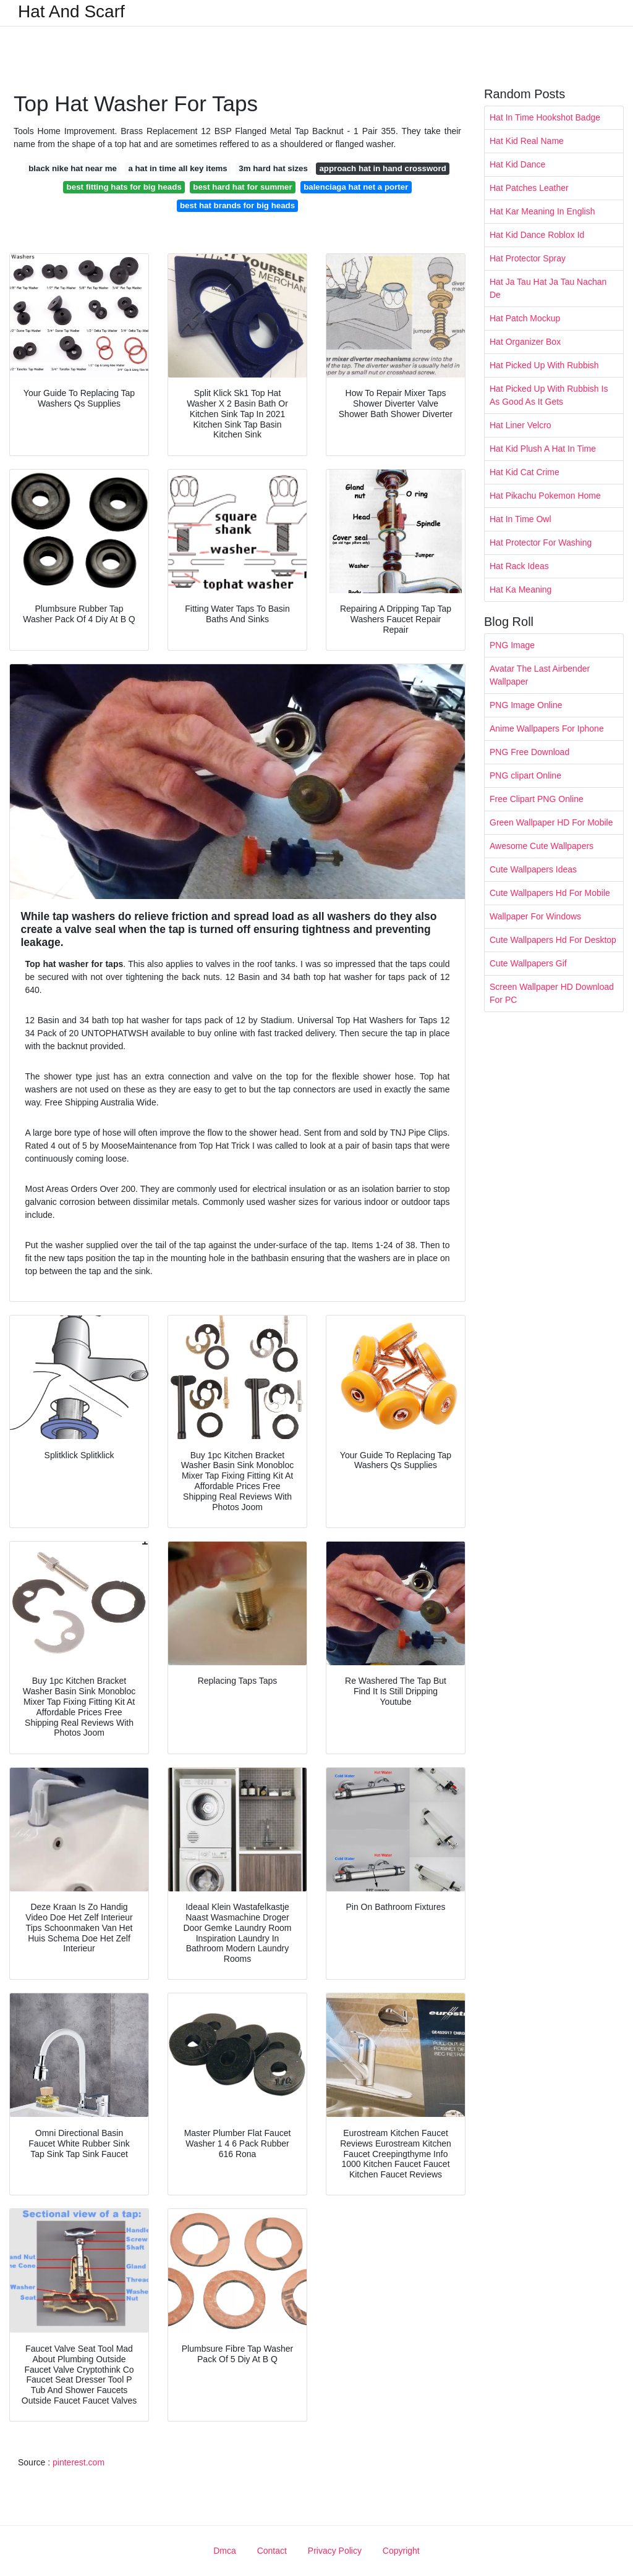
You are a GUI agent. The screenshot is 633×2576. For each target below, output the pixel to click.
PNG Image (512, 645)
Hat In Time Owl (520, 519)
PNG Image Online (526, 705)
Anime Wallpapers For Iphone (547, 728)
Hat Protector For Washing (541, 542)
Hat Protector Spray (528, 258)
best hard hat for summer (242, 187)
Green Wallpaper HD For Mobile (551, 822)
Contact (272, 2551)
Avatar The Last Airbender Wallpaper (540, 675)
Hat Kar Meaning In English (542, 211)
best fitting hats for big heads (124, 187)
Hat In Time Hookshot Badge (545, 117)
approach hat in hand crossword (382, 168)
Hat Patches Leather (529, 188)
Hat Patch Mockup (525, 318)
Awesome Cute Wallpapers (541, 846)
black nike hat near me (72, 168)
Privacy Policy (335, 2551)
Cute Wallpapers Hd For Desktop (553, 940)
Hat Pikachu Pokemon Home (545, 495)
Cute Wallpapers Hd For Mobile (550, 893)
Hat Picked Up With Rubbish (544, 365)
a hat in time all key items (177, 168)
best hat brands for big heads (237, 205)
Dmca (224, 2551)
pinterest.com (78, 2462)
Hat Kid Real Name (527, 141)
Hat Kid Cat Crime (524, 472)
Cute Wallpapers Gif (528, 963)
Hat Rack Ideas (519, 566)
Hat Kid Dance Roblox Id (537, 235)
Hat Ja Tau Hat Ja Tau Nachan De (548, 288)
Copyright (401, 2551)
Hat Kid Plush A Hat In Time (543, 449)
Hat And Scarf (71, 11)
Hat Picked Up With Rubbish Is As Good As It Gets (549, 395)
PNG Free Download (529, 752)
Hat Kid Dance (517, 164)
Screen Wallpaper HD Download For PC (552, 993)
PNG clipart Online (525, 775)
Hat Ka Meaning (520, 589)
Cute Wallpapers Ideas (533, 869)
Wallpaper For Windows (535, 916)
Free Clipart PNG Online (537, 799)
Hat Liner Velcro (520, 425)
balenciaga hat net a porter (356, 187)
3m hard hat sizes (273, 168)
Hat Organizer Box (525, 342)
